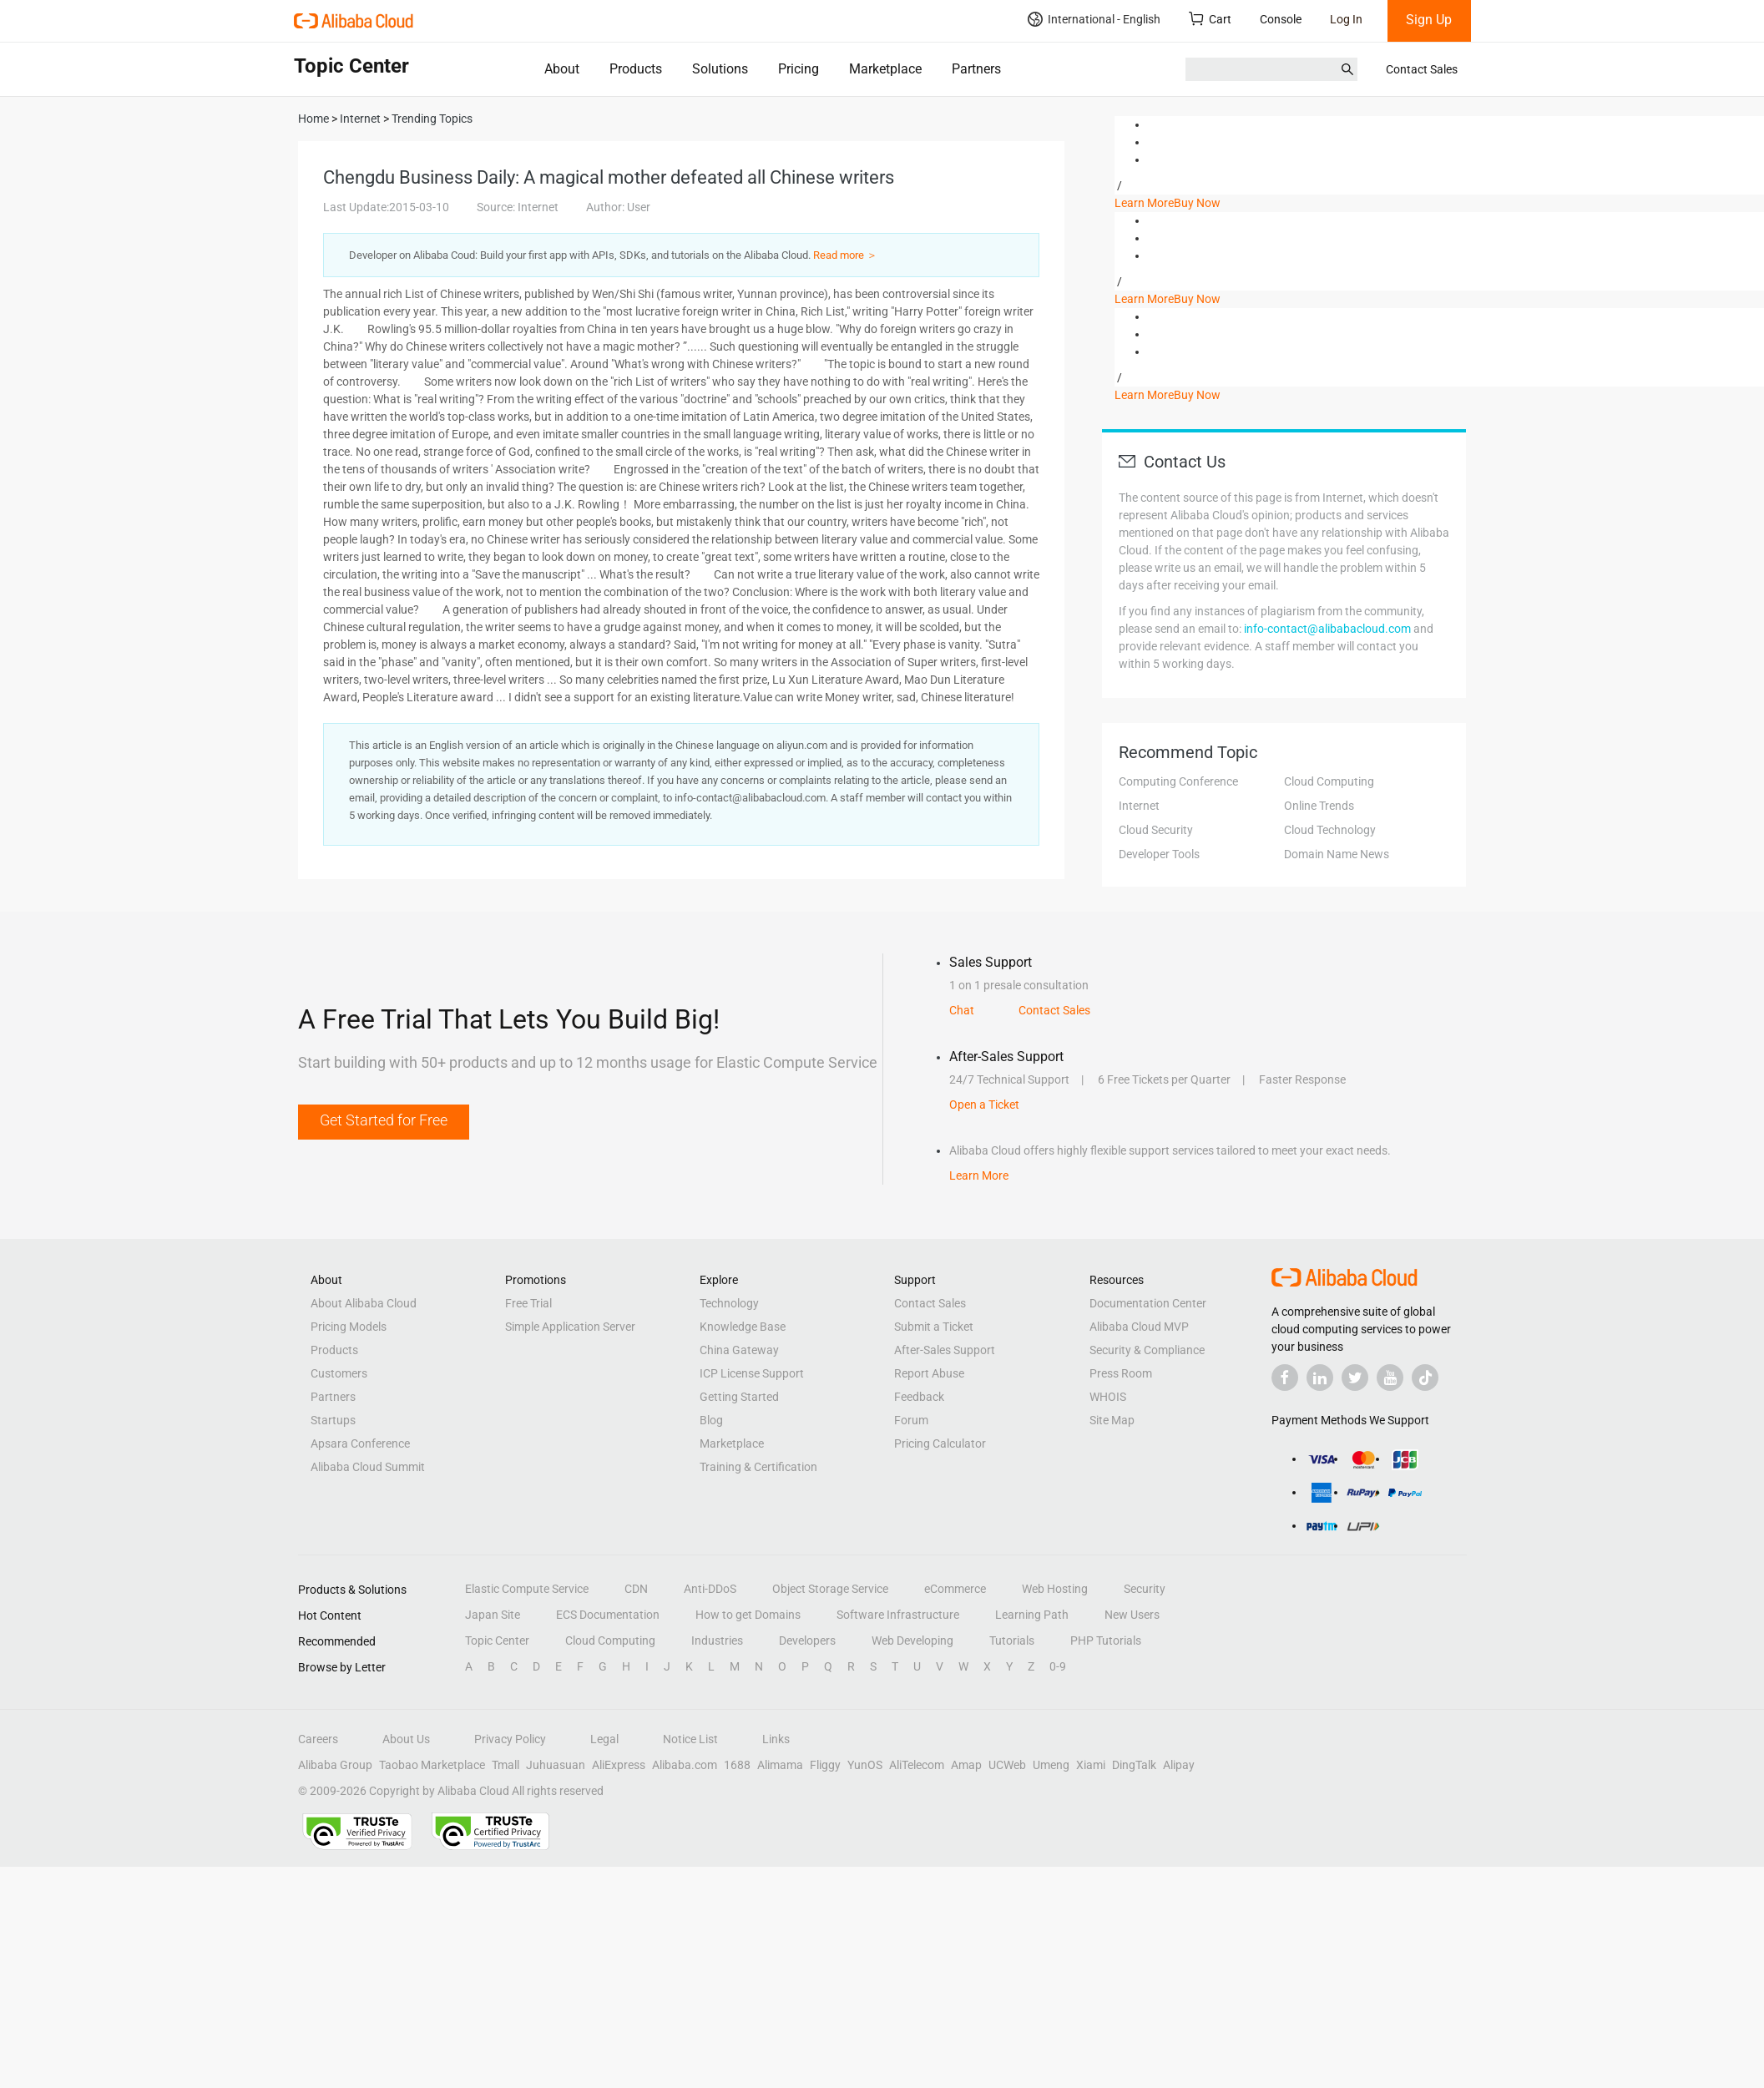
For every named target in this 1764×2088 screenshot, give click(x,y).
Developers (807, 1640)
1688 (737, 1765)
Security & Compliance (1147, 1350)
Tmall (505, 1765)
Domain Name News (1336, 854)
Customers (339, 1373)
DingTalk (1134, 1765)
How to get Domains (748, 1614)
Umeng (1051, 1765)
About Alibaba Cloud (364, 1303)
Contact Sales (1422, 69)
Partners (976, 69)
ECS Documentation (608, 1614)
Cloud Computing (1329, 781)
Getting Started (739, 1396)
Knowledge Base (743, 1326)
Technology (729, 1303)
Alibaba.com (684, 1765)
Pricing (798, 69)
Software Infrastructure (898, 1614)
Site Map (1112, 1420)
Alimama (780, 1765)
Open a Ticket (984, 1104)
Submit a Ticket (933, 1326)
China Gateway (739, 1350)
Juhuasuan (555, 1765)
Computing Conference (1178, 781)
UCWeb (1007, 1765)
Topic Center (497, 1640)
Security (1144, 1588)
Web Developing (912, 1640)
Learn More (1144, 203)
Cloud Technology (1330, 830)
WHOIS (1107, 1396)
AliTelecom (916, 1765)
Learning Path (1032, 1614)
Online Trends (1319, 805)
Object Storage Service (830, 1588)
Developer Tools (1159, 854)
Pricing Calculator (940, 1443)
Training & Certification (758, 1467)
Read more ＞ (845, 255)
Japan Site (492, 1614)
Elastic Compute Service (527, 1588)
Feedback (919, 1396)
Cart (1210, 19)
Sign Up (1429, 20)
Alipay (1179, 1765)
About (561, 69)
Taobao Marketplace (432, 1765)
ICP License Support (752, 1373)
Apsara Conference (360, 1443)
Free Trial (528, 1303)
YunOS (864, 1765)
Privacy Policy (510, 1739)
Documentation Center (1147, 1303)
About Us (406, 1739)
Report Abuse (929, 1373)
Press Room (1120, 1373)
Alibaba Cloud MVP (1139, 1326)
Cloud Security (1156, 830)
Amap (966, 1765)
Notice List (690, 1739)
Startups (333, 1420)
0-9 (1057, 1666)
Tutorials (1011, 1640)
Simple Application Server (570, 1326)
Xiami (1090, 1765)
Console (1281, 19)
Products (635, 69)
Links (776, 1739)
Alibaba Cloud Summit (368, 1467)
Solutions (720, 69)
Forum (911, 1420)
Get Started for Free (383, 1120)
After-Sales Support (944, 1350)
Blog (711, 1420)
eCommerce (955, 1588)
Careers (318, 1739)
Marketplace (885, 69)
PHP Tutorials (1105, 1640)
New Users (1132, 1614)
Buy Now (1197, 203)
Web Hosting (1055, 1588)
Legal (604, 1739)
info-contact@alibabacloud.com (1327, 628)
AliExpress (618, 1765)
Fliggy (825, 1765)
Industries (717, 1640)
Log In (1346, 19)
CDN (636, 1588)
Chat (961, 1010)
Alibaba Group (335, 1765)
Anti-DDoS (710, 1588)
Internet (1139, 805)
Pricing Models (349, 1326)
